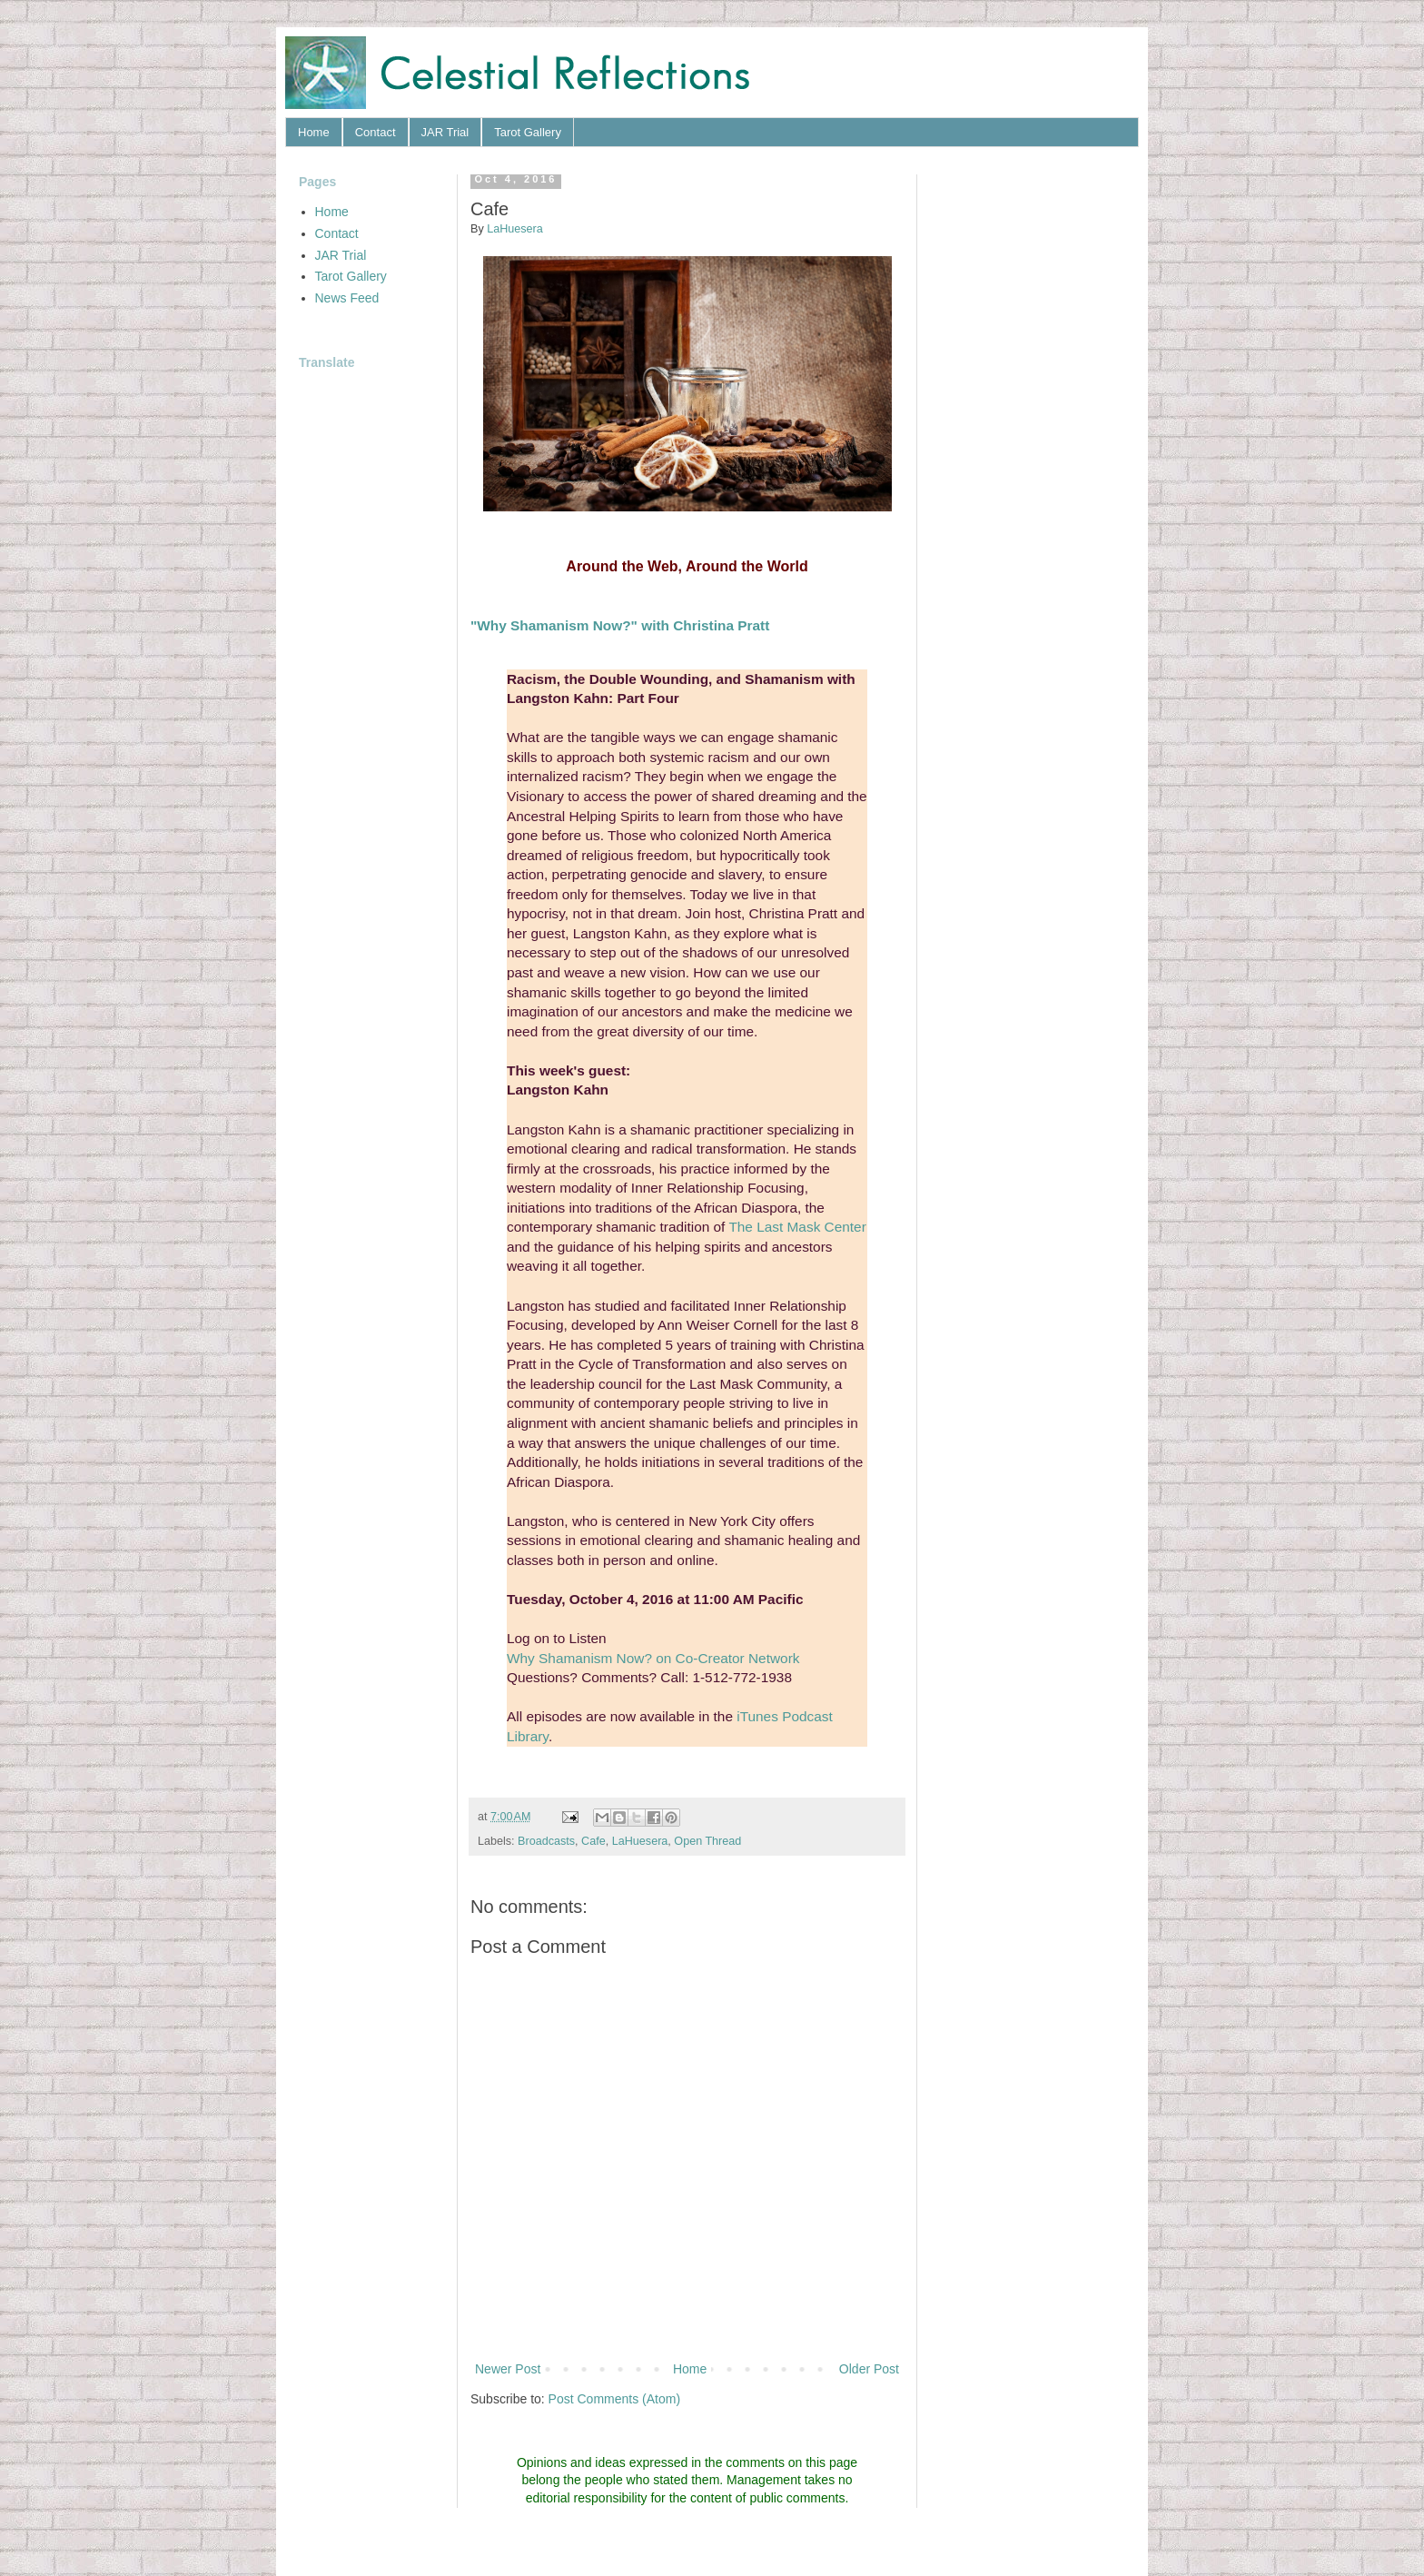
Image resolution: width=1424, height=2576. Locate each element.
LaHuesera (640, 1841)
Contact (375, 132)
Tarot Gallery (527, 132)
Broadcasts (546, 1841)
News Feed (347, 298)
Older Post (869, 2369)
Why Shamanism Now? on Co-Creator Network (653, 1658)
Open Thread (707, 1841)
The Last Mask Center (796, 1226)
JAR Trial (445, 132)
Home (314, 132)
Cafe (593, 1841)
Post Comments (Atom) (614, 2399)
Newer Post (507, 2369)
